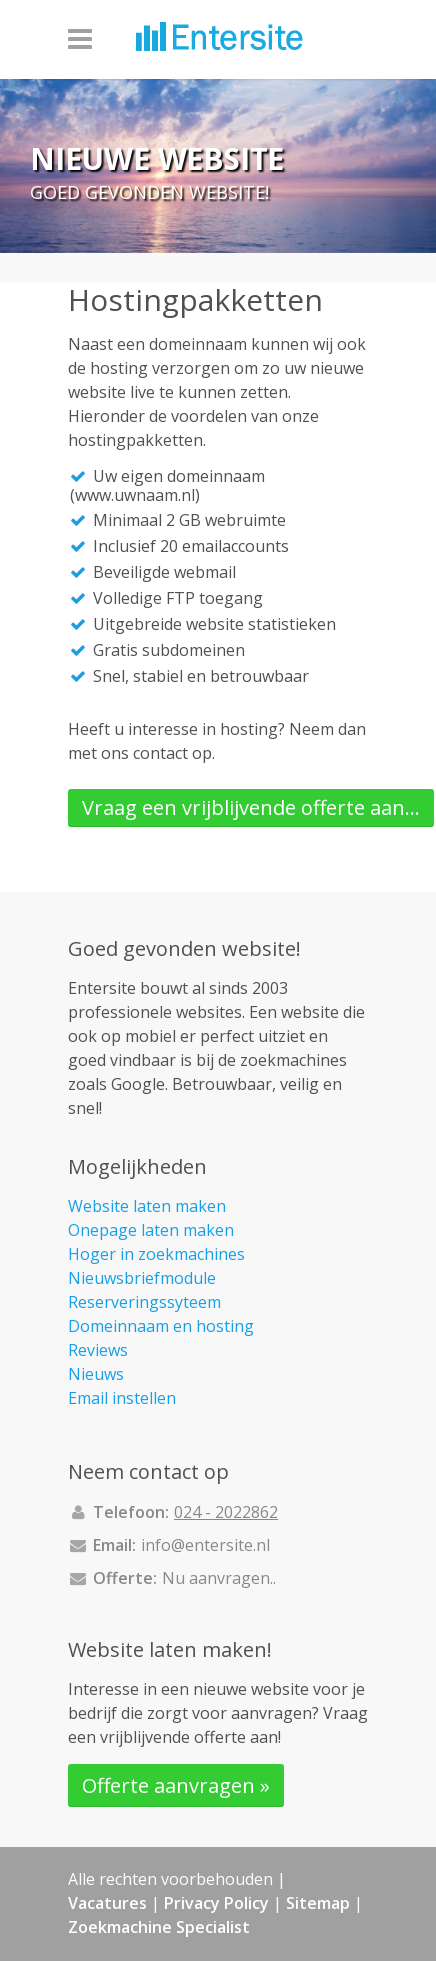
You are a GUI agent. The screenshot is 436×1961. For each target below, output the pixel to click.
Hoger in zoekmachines (156, 1254)
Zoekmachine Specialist (159, 1927)
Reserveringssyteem (144, 1302)
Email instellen (122, 1398)
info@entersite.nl (205, 1545)
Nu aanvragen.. (219, 1578)
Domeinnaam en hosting (161, 1326)
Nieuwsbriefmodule (142, 1278)
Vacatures (107, 1903)
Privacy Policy (216, 1903)
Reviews (98, 1350)
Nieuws (96, 1374)
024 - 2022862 (226, 1512)
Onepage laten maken (151, 1230)
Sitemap (318, 1903)
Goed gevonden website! (149, 193)
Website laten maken (147, 1206)
